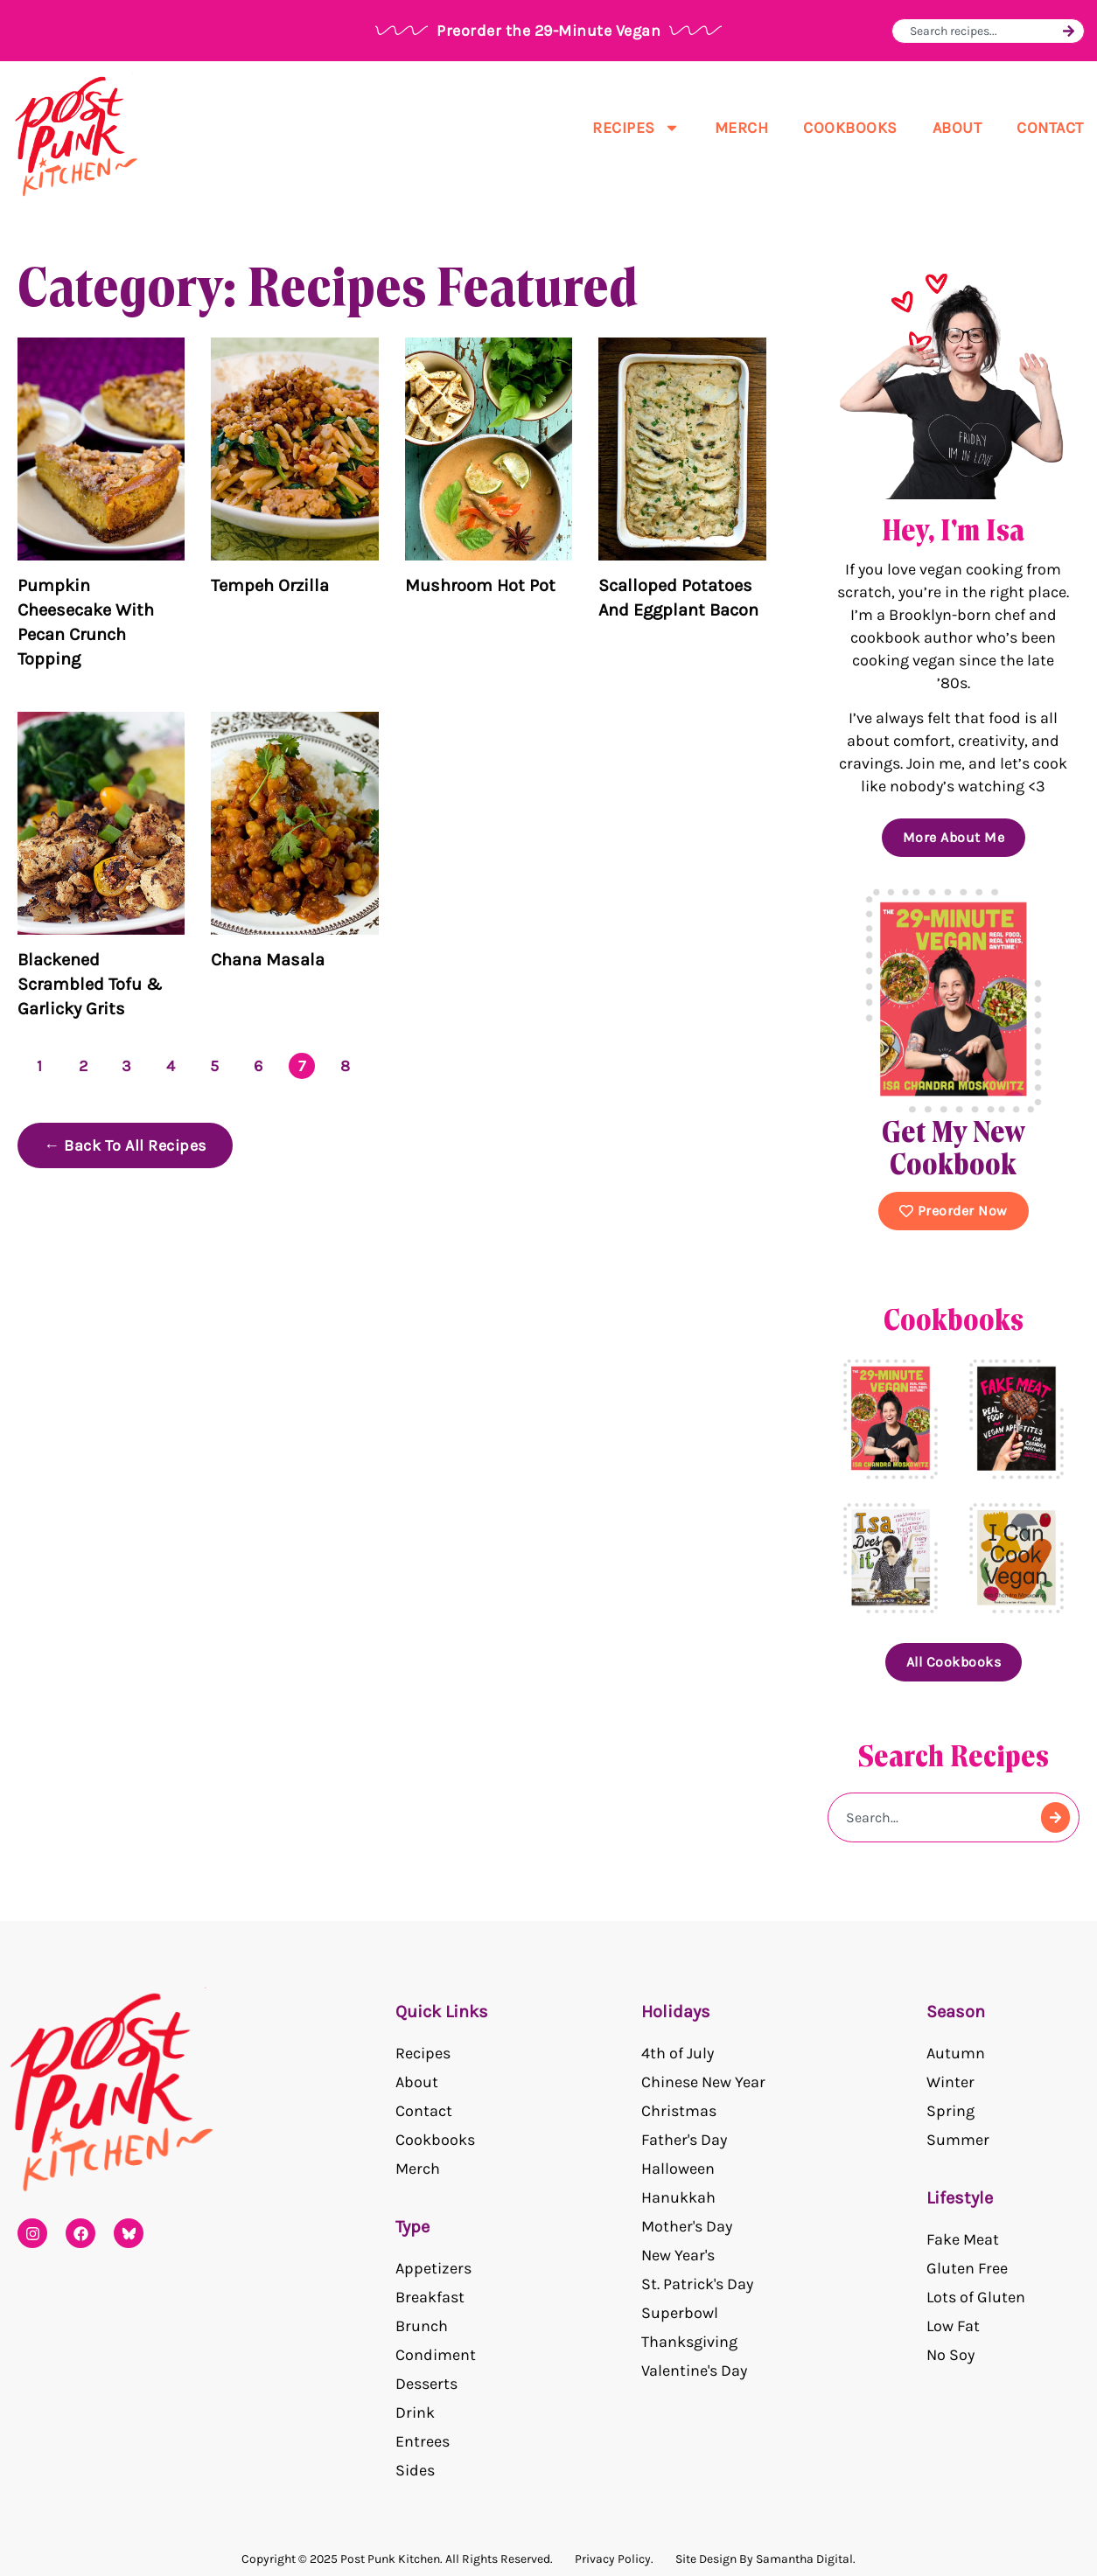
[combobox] (984, 31)
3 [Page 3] (127, 1066)
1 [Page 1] (40, 1066)
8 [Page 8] (345, 1066)
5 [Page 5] (215, 1066)
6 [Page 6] (258, 1066)
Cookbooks (850, 127)
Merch (742, 127)
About (957, 127)
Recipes (636, 127)
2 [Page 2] (83, 1066)
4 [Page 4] (171, 1066)
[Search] (1069, 31)
